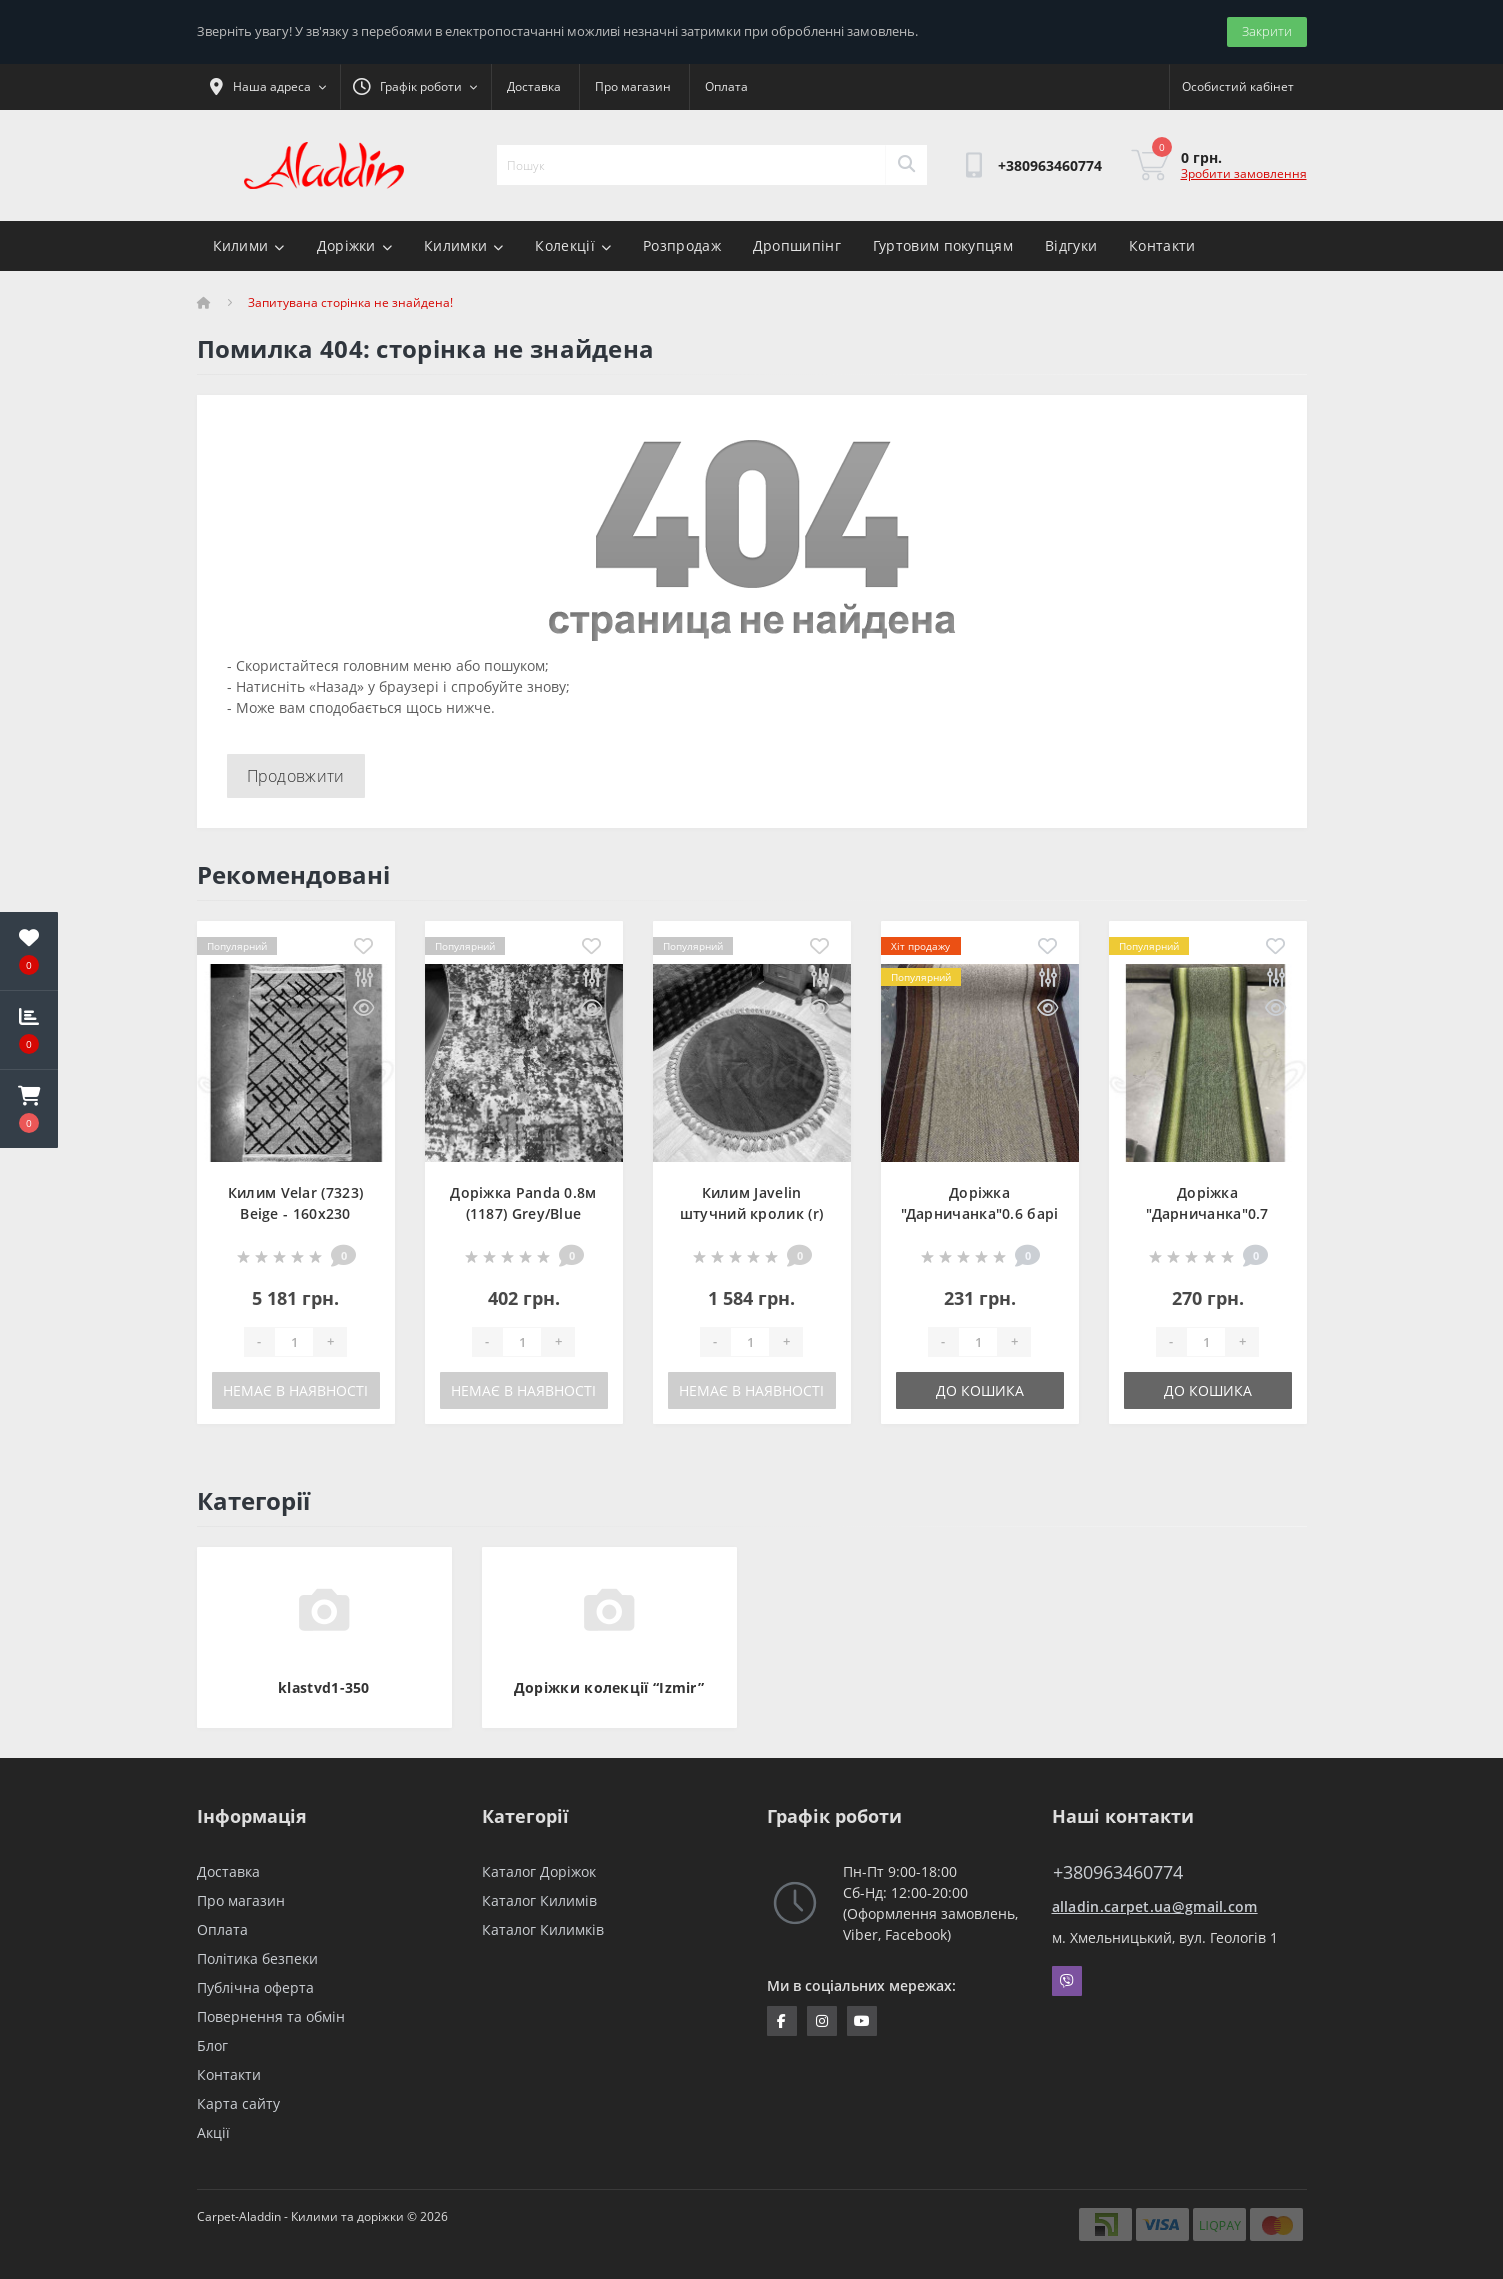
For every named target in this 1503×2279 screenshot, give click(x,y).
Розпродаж (682, 245)
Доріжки (354, 245)
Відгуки (1071, 245)
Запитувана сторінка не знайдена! (350, 302)
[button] (29, 1109)
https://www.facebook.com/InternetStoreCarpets (781, 2021)
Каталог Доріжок (539, 1871)
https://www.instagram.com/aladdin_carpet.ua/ (822, 2021)
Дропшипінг (797, 245)
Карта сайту (238, 2103)
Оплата (726, 86)
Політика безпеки (257, 1958)
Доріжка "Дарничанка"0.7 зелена (1207, 1213)
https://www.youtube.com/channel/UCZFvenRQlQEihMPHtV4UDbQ (862, 2021)
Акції (213, 2132)
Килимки (463, 245)
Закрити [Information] (1267, 31)
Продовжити (296, 776)
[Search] (906, 165)
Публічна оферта (255, 1987)
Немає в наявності (295, 1390)
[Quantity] (294, 1342)
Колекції (573, 245)
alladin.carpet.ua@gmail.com (1155, 1906)
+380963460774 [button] (1118, 1872)
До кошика (980, 1390)
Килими (249, 245)
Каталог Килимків (543, 1929)
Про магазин (633, 86)
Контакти (1162, 245)
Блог (212, 2045)
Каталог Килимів (539, 1900)
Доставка (534, 86)
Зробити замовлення (1244, 173)
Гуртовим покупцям (943, 245)
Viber (1067, 1981)
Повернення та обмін (271, 2016)
